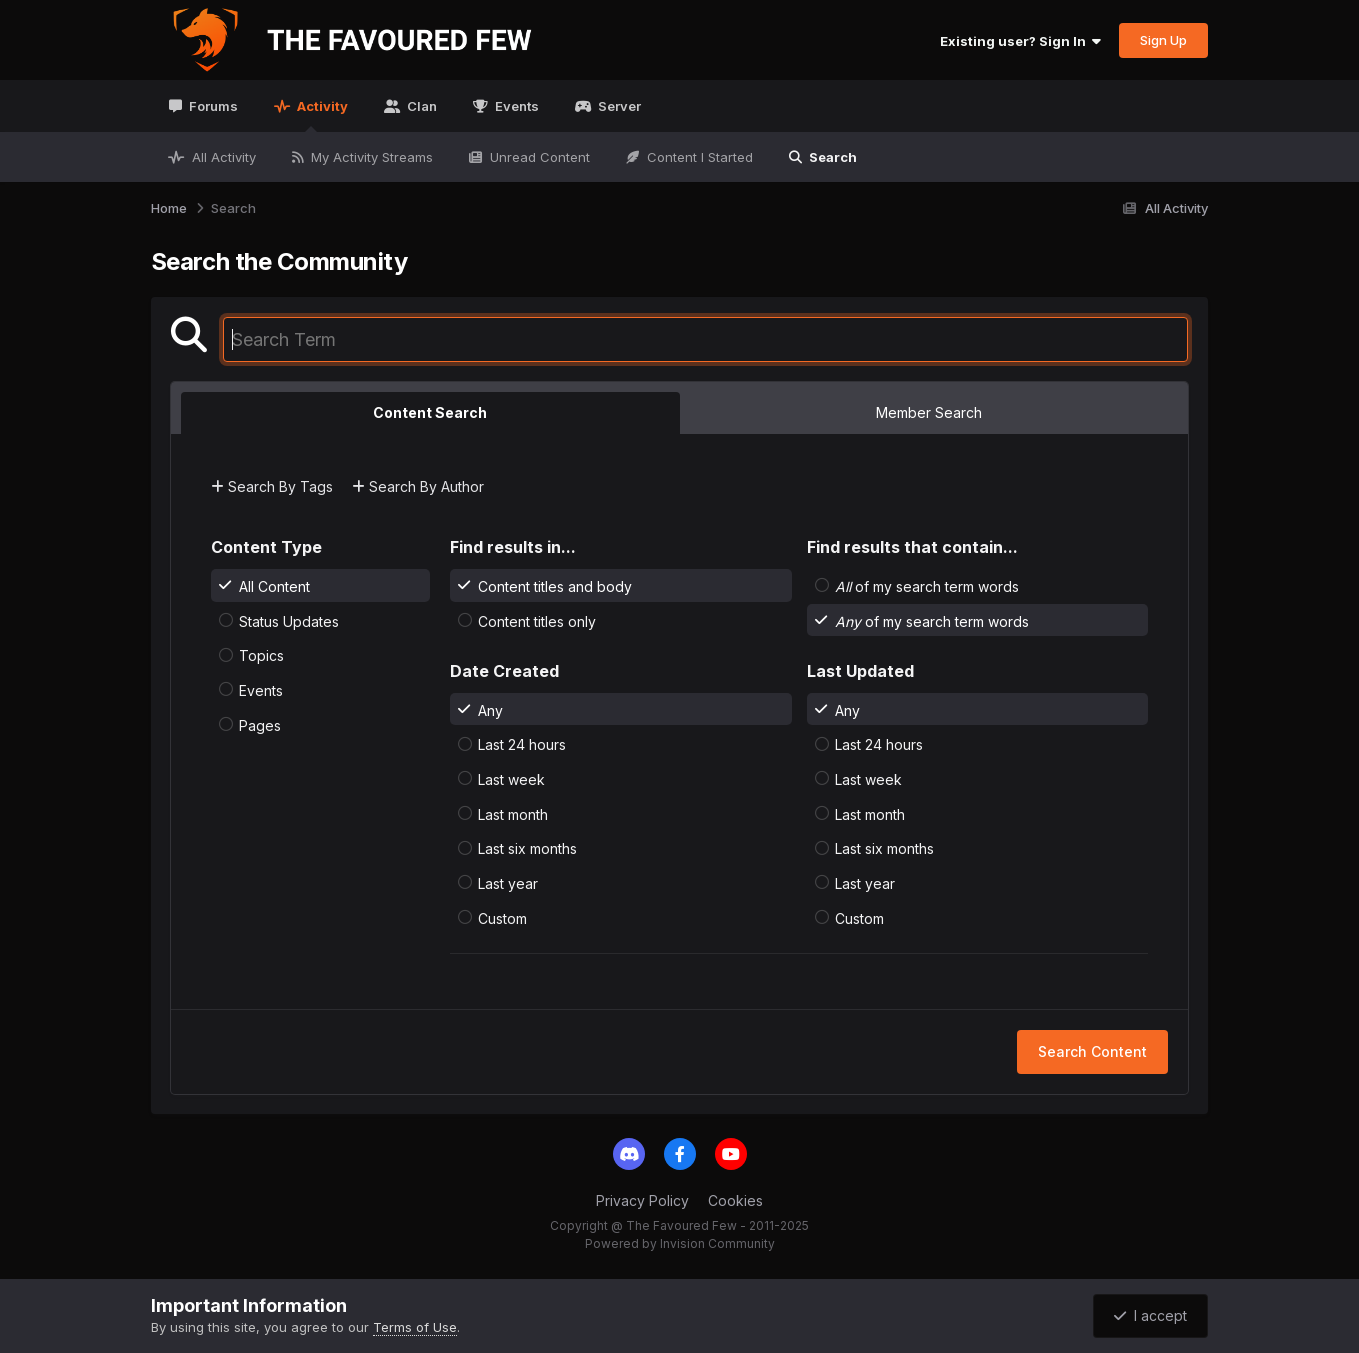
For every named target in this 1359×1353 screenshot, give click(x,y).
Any (490, 709)
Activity (321, 115)
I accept (1150, 1315)
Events (515, 106)
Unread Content (538, 157)
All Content (274, 586)
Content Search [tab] (430, 412)
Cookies (735, 1200)
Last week (511, 779)
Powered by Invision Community (680, 1243)
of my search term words (927, 586)
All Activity (222, 157)
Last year (508, 883)
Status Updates (289, 620)
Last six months (527, 848)
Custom (502, 917)
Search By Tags (272, 486)
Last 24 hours (522, 744)
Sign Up (1163, 40)
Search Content (1092, 1051)
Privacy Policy (642, 1200)
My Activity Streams (370, 157)
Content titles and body (555, 586)
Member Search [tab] (929, 412)
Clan (420, 106)
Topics (261, 655)
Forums (212, 106)
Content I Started (698, 157)
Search (831, 157)
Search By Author (418, 486)
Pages (260, 724)
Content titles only (537, 620)
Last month (513, 813)
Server (618, 106)
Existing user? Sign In (1020, 41)
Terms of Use (415, 1327)
